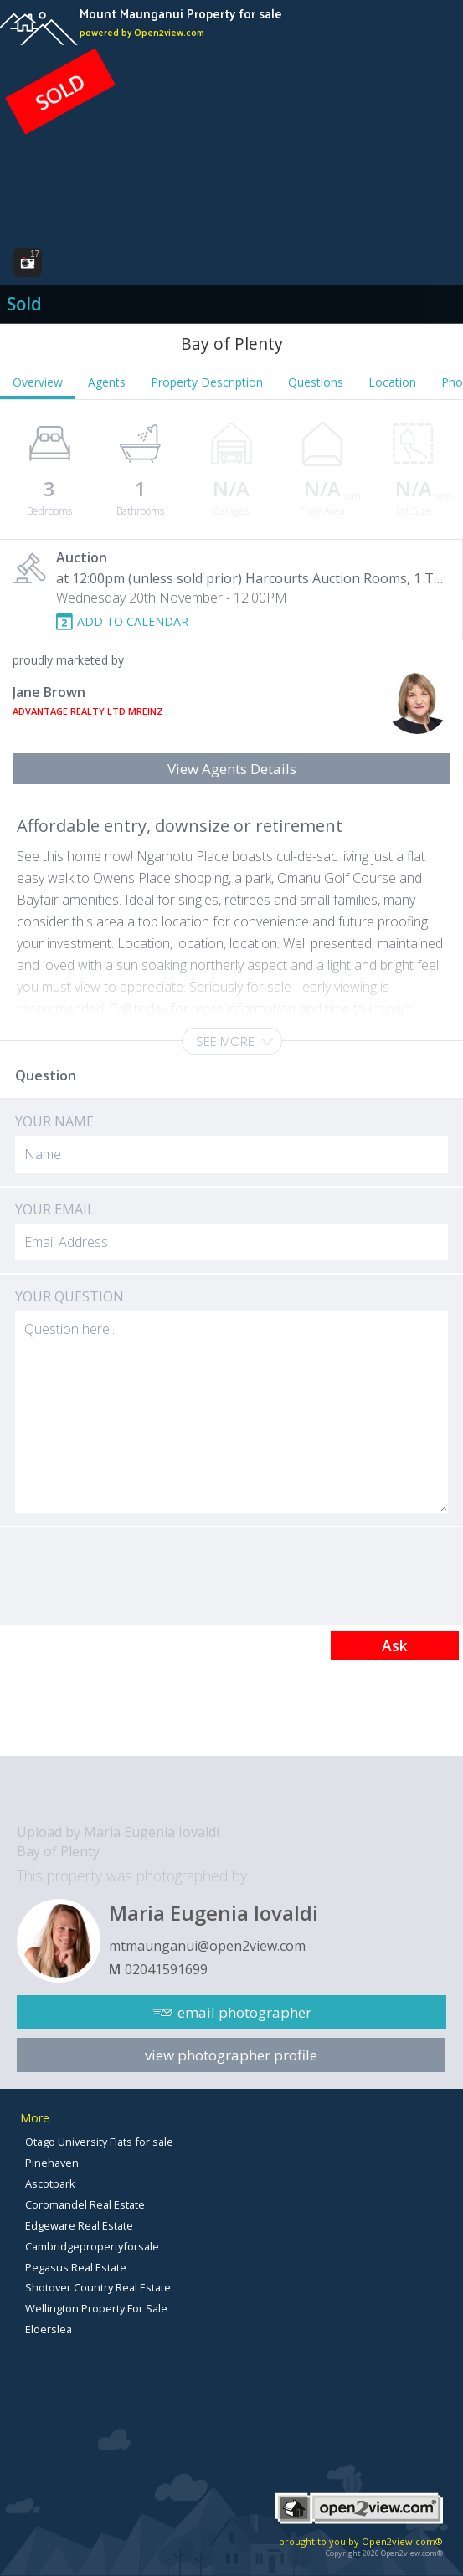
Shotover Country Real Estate (98, 2287)
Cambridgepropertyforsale (92, 2246)
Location (392, 382)
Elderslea (48, 2329)
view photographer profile (231, 2055)
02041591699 (166, 1969)
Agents (107, 382)
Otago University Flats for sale (99, 2141)
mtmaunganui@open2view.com (207, 1946)
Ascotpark (50, 2183)
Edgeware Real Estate (79, 2225)
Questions (315, 382)
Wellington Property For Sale (96, 2308)
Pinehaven (52, 2162)
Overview (38, 382)
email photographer (244, 2012)
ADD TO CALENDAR (132, 621)
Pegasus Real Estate (75, 2267)
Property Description (207, 382)
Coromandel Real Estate (85, 2204)
